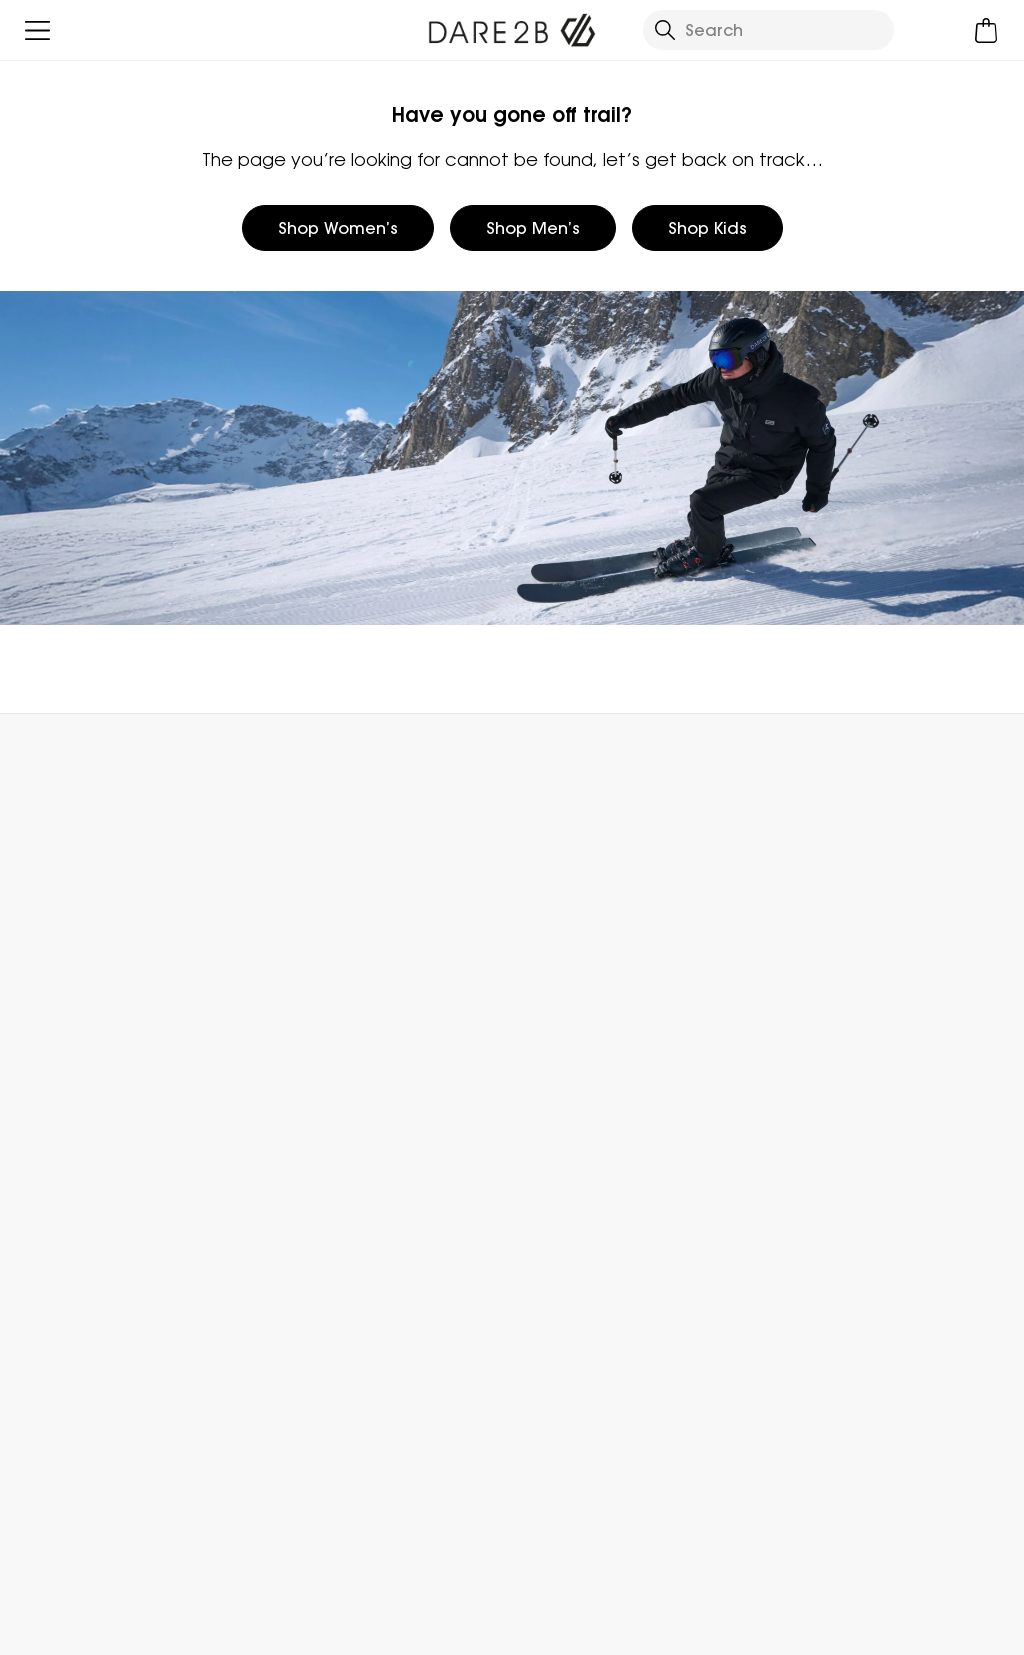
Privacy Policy (781, 1627)
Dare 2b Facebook (536, 1537)
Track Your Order (82, 971)
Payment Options (829, 1131)
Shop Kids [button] (707, 228)
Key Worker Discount (840, 1099)
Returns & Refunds (87, 939)
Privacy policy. (278, 1437)
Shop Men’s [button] (533, 228)
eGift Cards (804, 907)
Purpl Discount (816, 1067)
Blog (528, 939)
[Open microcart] (986, 30)
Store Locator (552, 758)
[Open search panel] (768, 30)
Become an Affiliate (837, 1227)
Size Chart (800, 1003)
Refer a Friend (814, 1195)
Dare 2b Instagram (577, 1537)
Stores (536, 971)
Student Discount (829, 1035)
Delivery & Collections (102, 907)
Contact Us (826, 758)
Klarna (784, 1163)
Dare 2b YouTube (618, 1537)
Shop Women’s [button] (338, 228)
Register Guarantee (839, 971)
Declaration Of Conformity (618, 1131)
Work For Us (554, 1003)
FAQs (283, 939)
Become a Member (836, 939)
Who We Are (560, 907)
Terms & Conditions (603, 1627)
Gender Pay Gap (579, 1035)
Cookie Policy (938, 1627)
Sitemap (545, 1163)
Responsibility (564, 1067)
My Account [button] (276, 758)
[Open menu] (37, 30)
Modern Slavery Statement (618, 1099)
